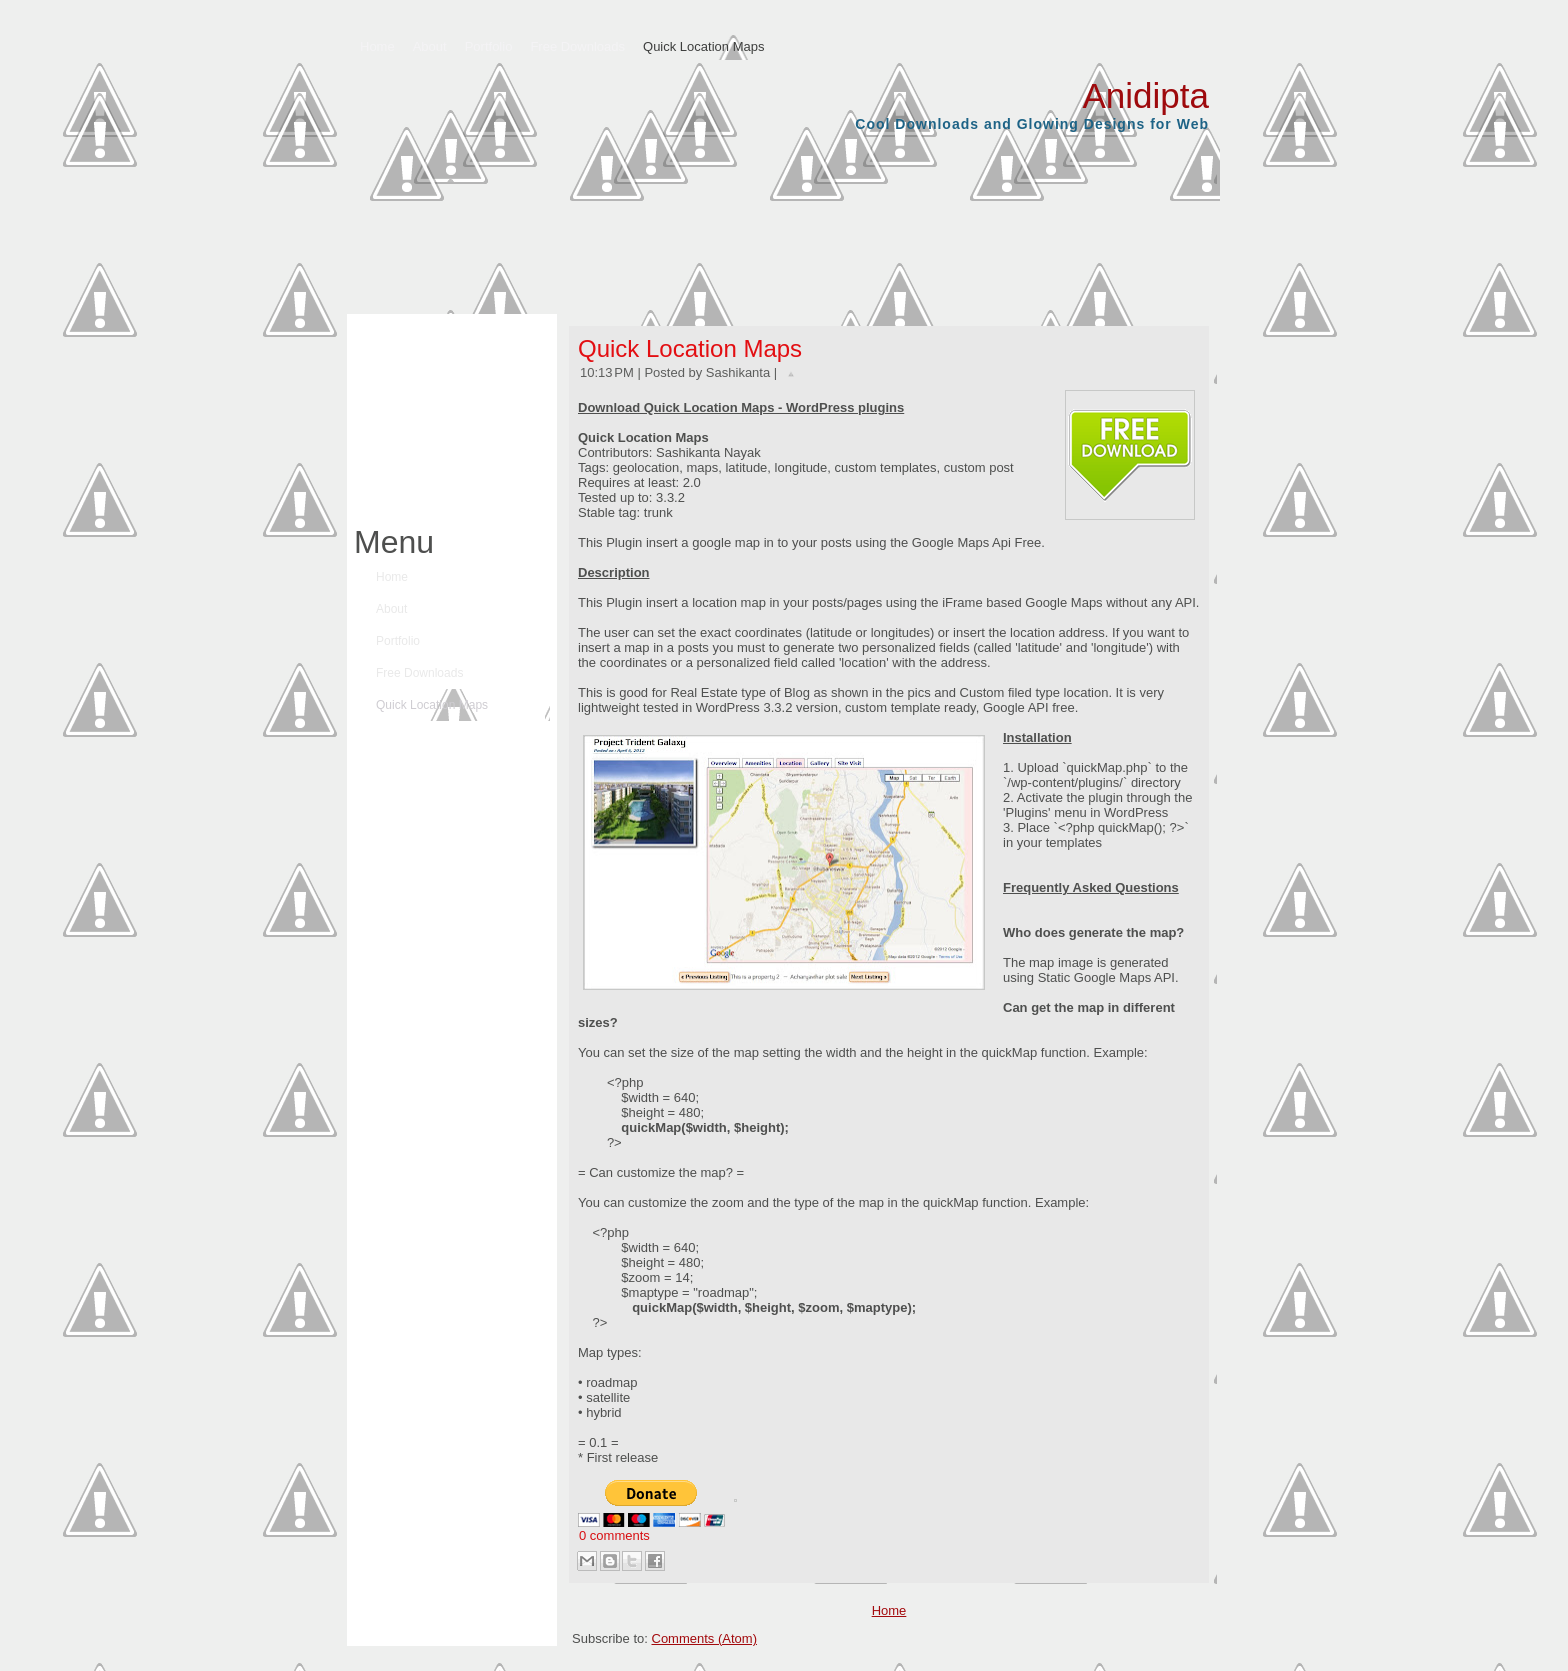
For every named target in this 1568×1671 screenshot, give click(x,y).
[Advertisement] (447, 414)
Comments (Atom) (704, 1638)
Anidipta (1146, 95)
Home (889, 1610)
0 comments (614, 1535)
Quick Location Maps (690, 348)
